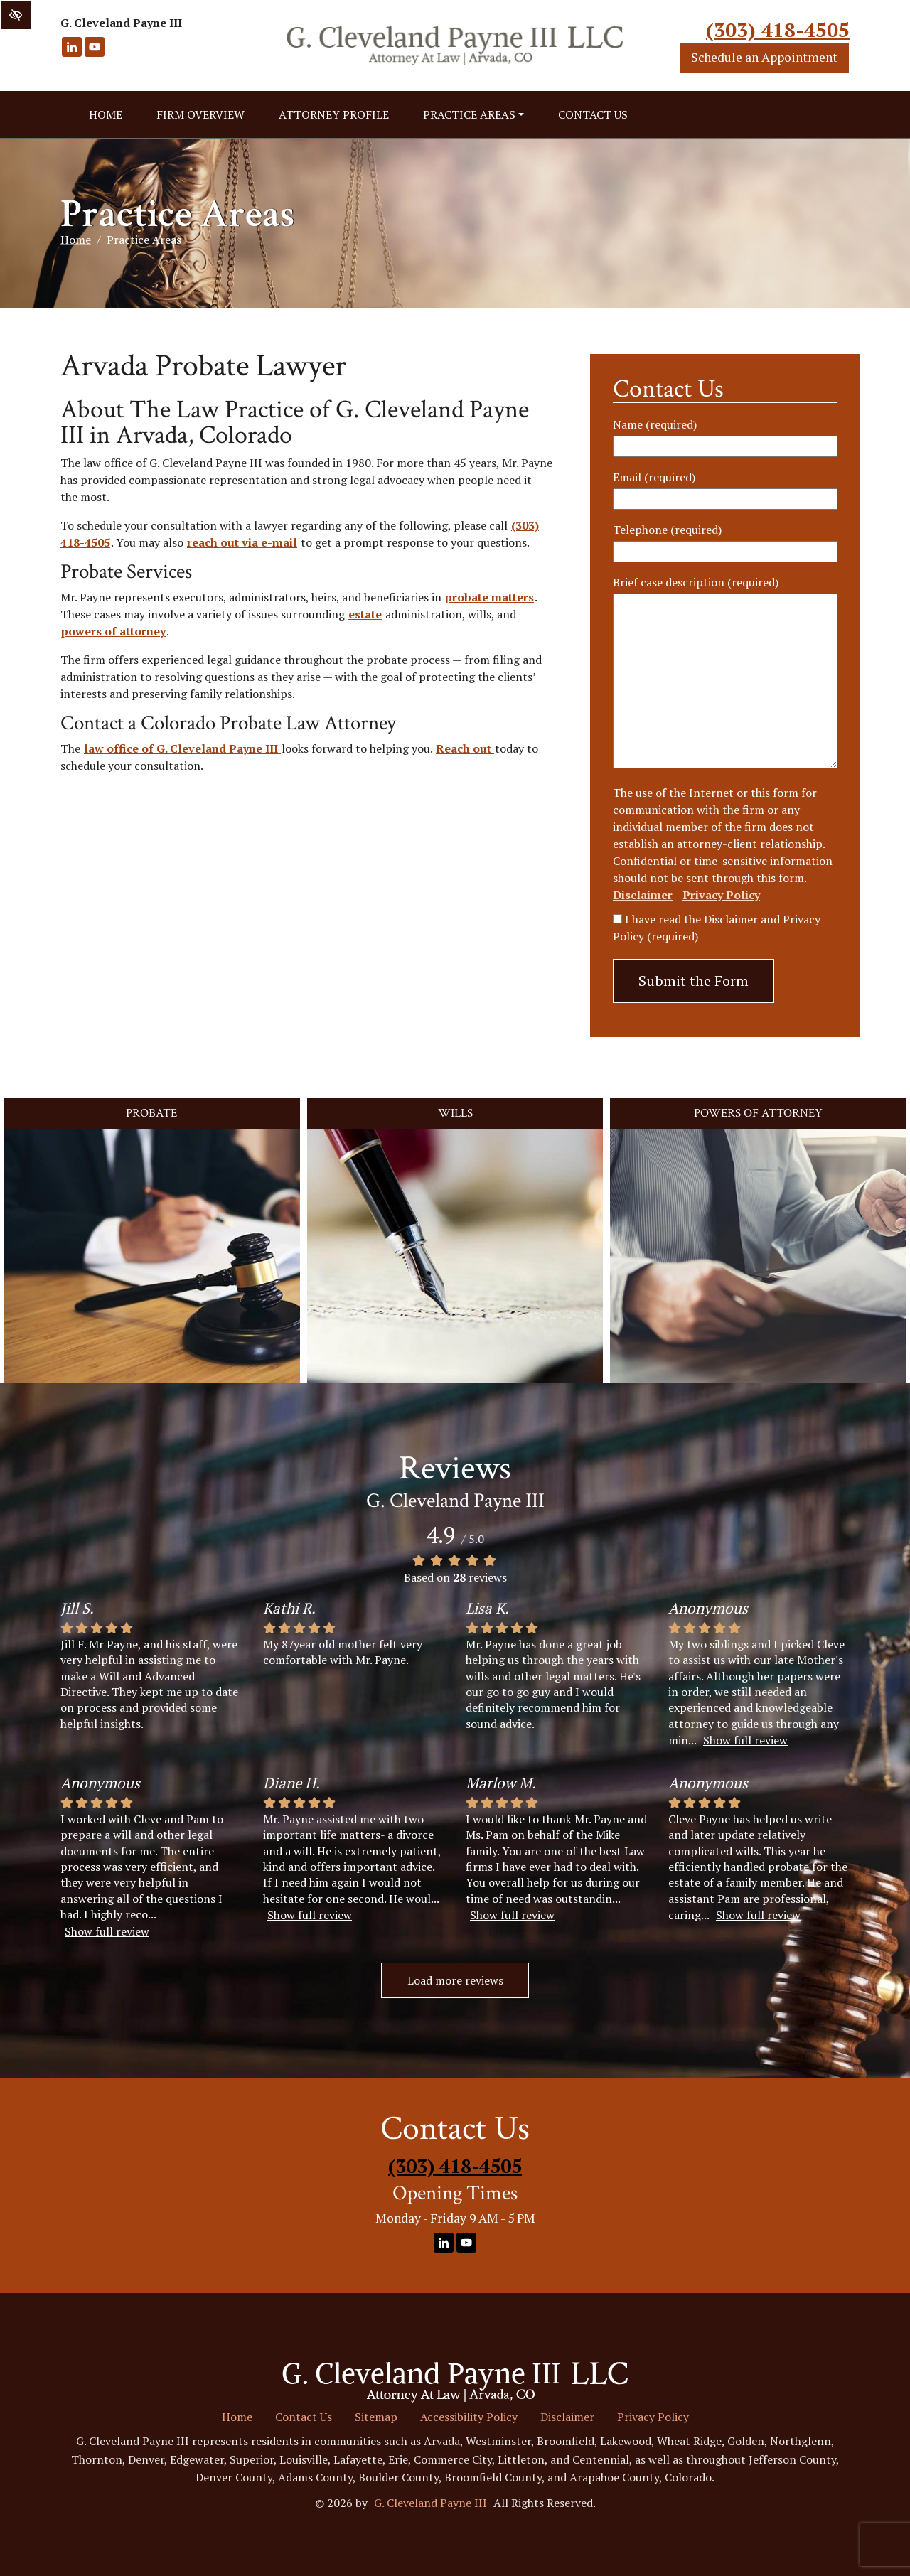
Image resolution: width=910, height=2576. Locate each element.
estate (365, 614)
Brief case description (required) (695, 582)
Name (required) (655, 424)
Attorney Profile (334, 114)
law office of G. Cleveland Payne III (182, 748)
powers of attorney (113, 631)
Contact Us (593, 114)
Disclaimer (643, 895)
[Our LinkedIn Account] (71, 54)
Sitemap (376, 2417)
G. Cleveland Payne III (432, 2503)
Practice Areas (473, 114)
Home (105, 114)
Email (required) (654, 477)
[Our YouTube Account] (94, 54)
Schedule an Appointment (764, 57)
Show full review (745, 1740)
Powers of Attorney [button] (758, 1113)
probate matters (489, 597)
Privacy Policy (721, 895)
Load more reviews (455, 1980)
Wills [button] (455, 1113)
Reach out (465, 748)
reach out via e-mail (242, 542)
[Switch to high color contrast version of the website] (15, 15)
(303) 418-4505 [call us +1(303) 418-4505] (778, 29)
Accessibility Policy (469, 2417)
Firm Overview (200, 114)
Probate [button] (151, 1113)
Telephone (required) (667, 529)
